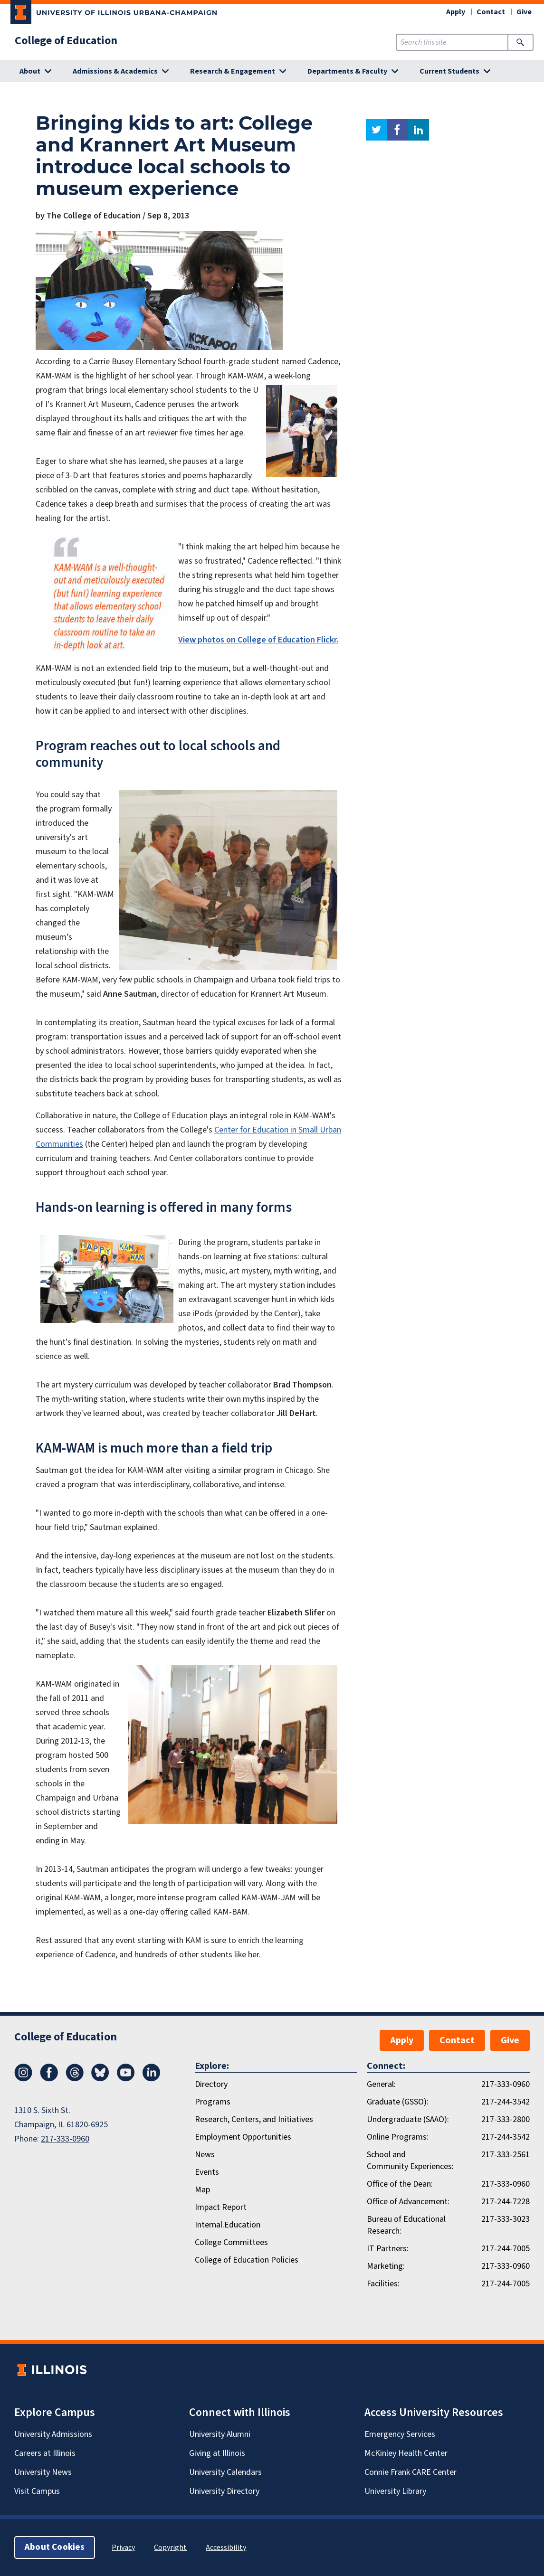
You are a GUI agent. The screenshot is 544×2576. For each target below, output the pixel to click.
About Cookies (55, 2547)
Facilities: (383, 2284)
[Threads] (74, 2079)
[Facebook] (49, 2079)
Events (207, 2172)
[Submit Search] (520, 42)
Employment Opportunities (243, 2137)
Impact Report (221, 2207)
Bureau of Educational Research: (406, 2225)
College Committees (231, 2242)
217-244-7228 (505, 2202)
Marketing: (386, 2266)
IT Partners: (388, 2249)
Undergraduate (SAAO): (408, 2119)
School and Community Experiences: (410, 2160)
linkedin (418, 130)
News (205, 2155)
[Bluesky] (100, 2079)
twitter (376, 130)
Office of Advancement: (408, 2202)
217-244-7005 (505, 2249)
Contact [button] (491, 12)
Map (202, 2190)
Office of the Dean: (400, 2184)
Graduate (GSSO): (398, 2102)
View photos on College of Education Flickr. (258, 640)
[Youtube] (126, 2079)
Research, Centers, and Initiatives (254, 2119)
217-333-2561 (505, 2155)
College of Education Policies (246, 2260)
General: (381, 2084)
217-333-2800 (505, 2119)
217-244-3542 (505, 2102)
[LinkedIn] (151, 2079)
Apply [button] (455, 12)
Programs (212, 2102)
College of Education (66, 41)
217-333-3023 (505, 2219)
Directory (211, 2084)
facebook (397, 130)
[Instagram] (23, 2079)
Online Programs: (398, 2137)
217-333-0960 (65, 2139)
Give (524, 12)
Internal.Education (227, 2225)
